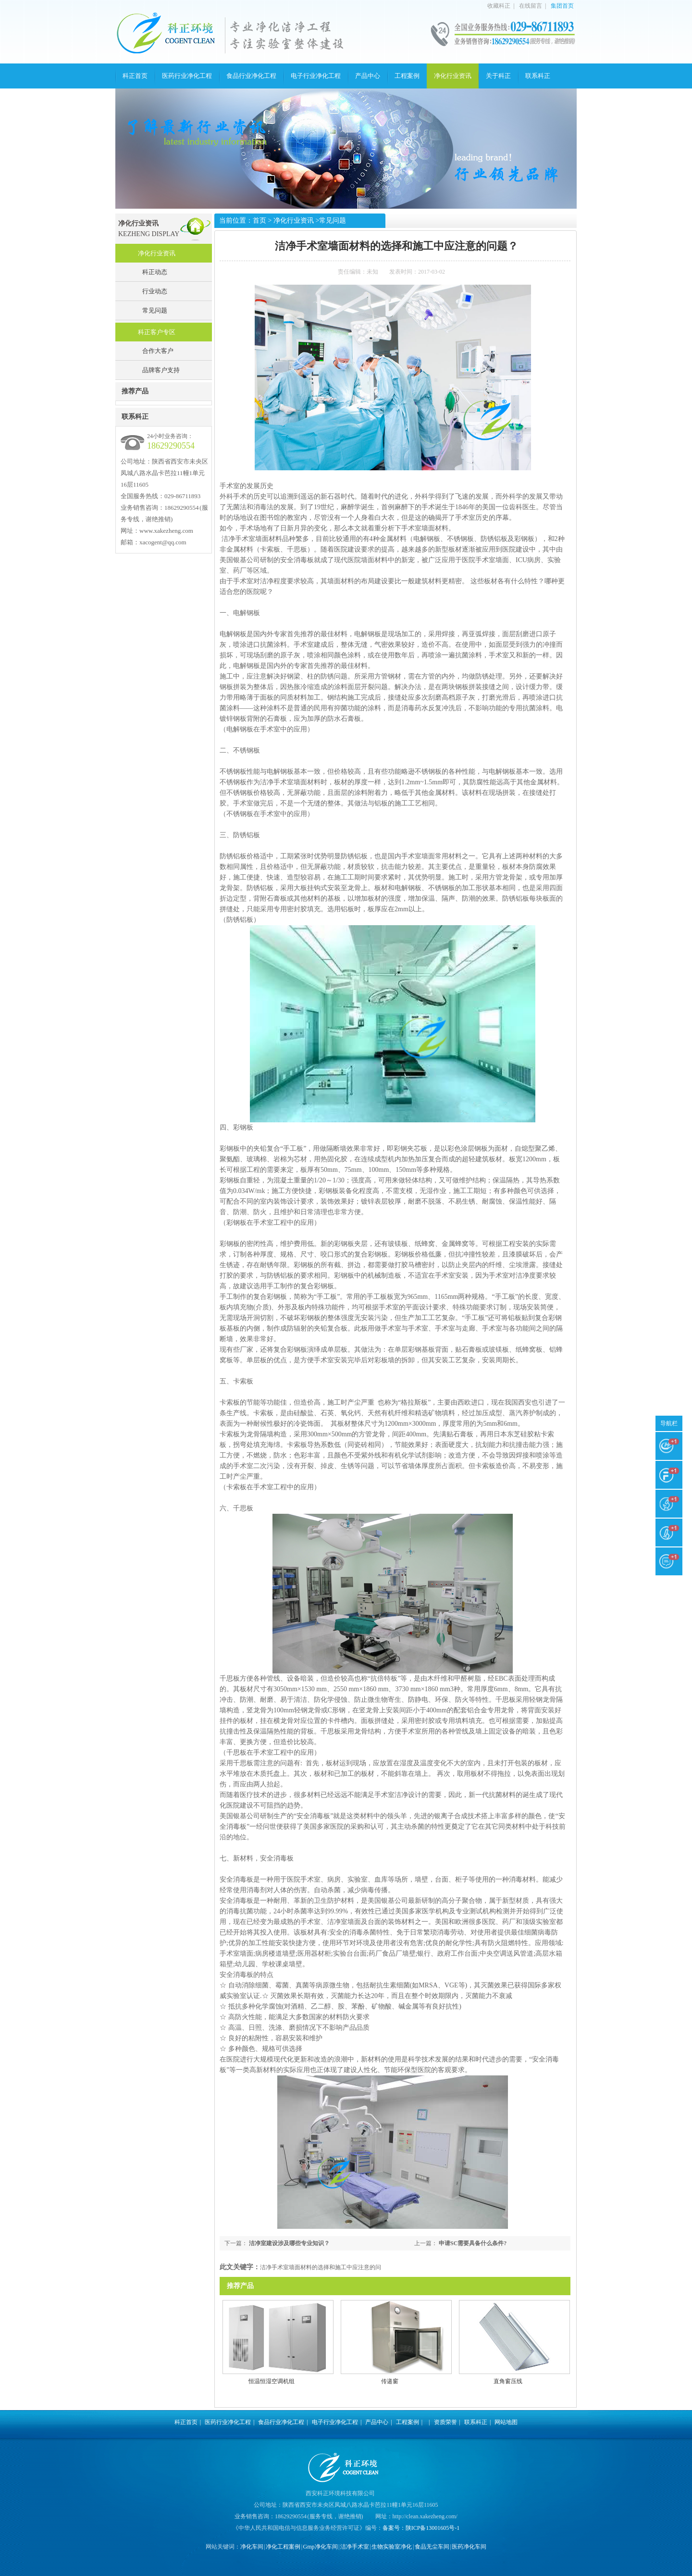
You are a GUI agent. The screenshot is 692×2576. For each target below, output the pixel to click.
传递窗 (389, 2381)
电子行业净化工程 (316, 75)
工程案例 (407, 75)
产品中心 (367, 75)
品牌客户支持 (161, 370)
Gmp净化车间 (320, 2546)
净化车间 (251, 2546)
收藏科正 (498, 5)
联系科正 (537, 75)
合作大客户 (157, 350)
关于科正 (498, 75)
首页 (259, 220)
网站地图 (506, 2422)
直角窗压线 (508, 2381)
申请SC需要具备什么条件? (473, 2243)
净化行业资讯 (452, 75)
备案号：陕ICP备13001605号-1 (421, 2528)
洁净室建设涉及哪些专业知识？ (289, 2243)
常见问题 (154, 310)
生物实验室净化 (391, 2546)
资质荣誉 (445, 2422)
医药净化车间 (469, 2546)
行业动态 (154, 291)
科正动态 (154, 272)
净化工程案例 (283, 2546)
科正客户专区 (156, 332)
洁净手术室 (354, 2546)
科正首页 (135, 75)
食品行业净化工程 (251, 75)
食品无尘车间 (432, 2546)
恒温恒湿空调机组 (271, 2381)
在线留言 (530, 5)
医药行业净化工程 (187, 75)
